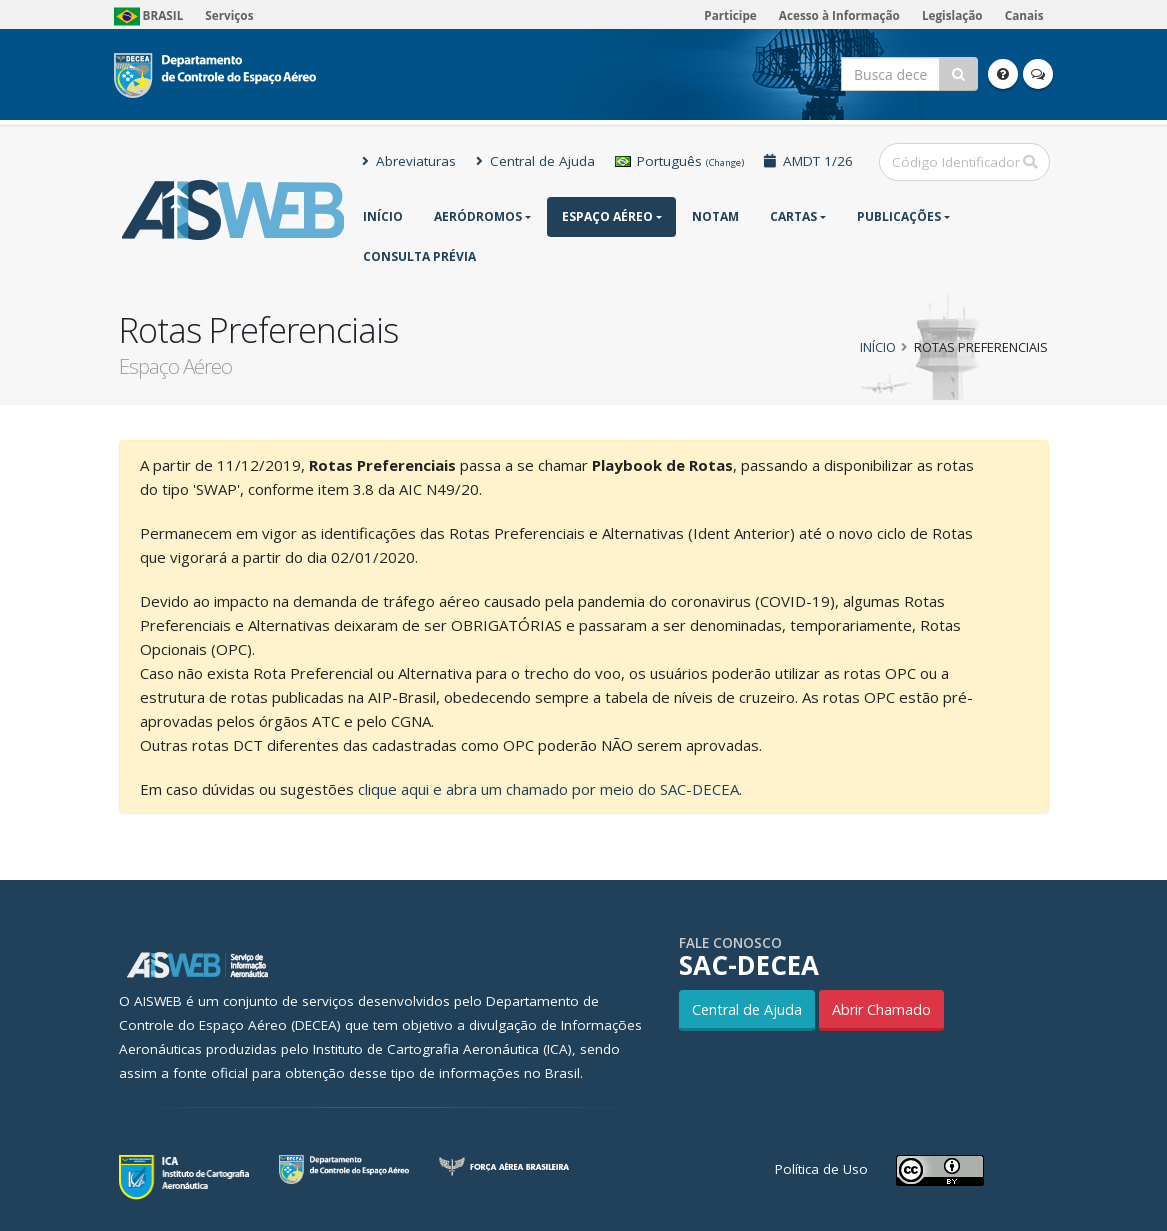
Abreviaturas (409, 161)
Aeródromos (478, 216)
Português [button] (679, 161)
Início (383, 216)
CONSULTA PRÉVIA (419, 256)
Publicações (899, 216)
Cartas (793, 216)
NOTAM (715, 216)
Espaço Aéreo (607, 216)
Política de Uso (821, 1169)
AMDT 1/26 (808, 161)
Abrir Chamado (881, 1009)
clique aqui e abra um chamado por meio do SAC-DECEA (548, 789)
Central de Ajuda (535, 161)
